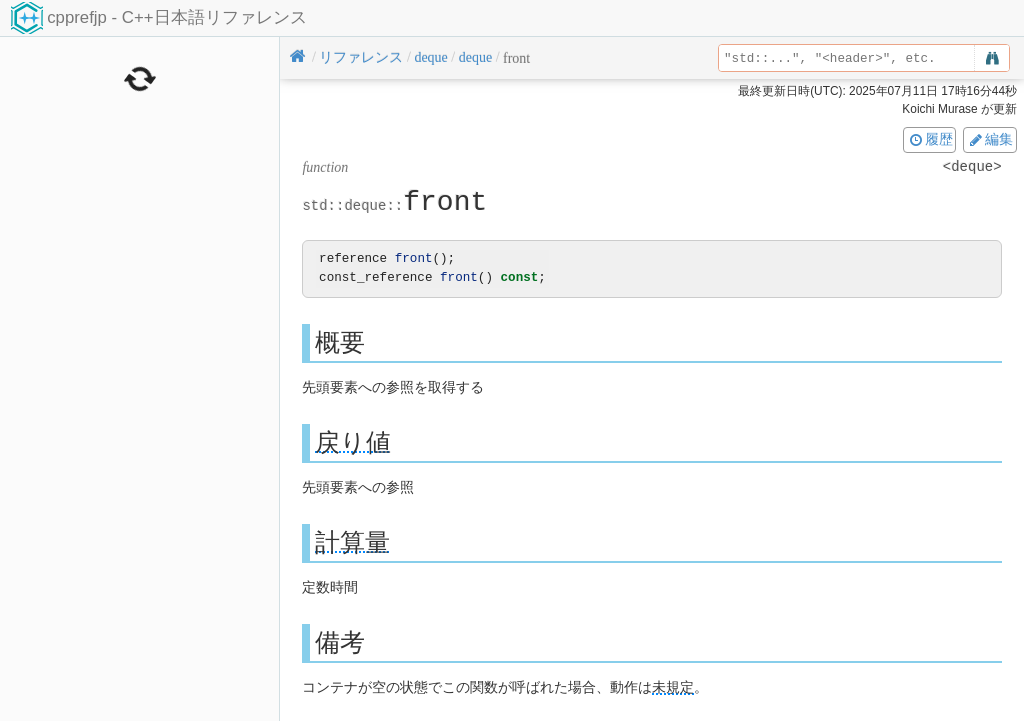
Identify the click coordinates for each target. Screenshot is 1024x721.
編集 (990, 139)
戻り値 (353, 441)
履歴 (930, 139)
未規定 (673, 687)
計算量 (352, 541)
